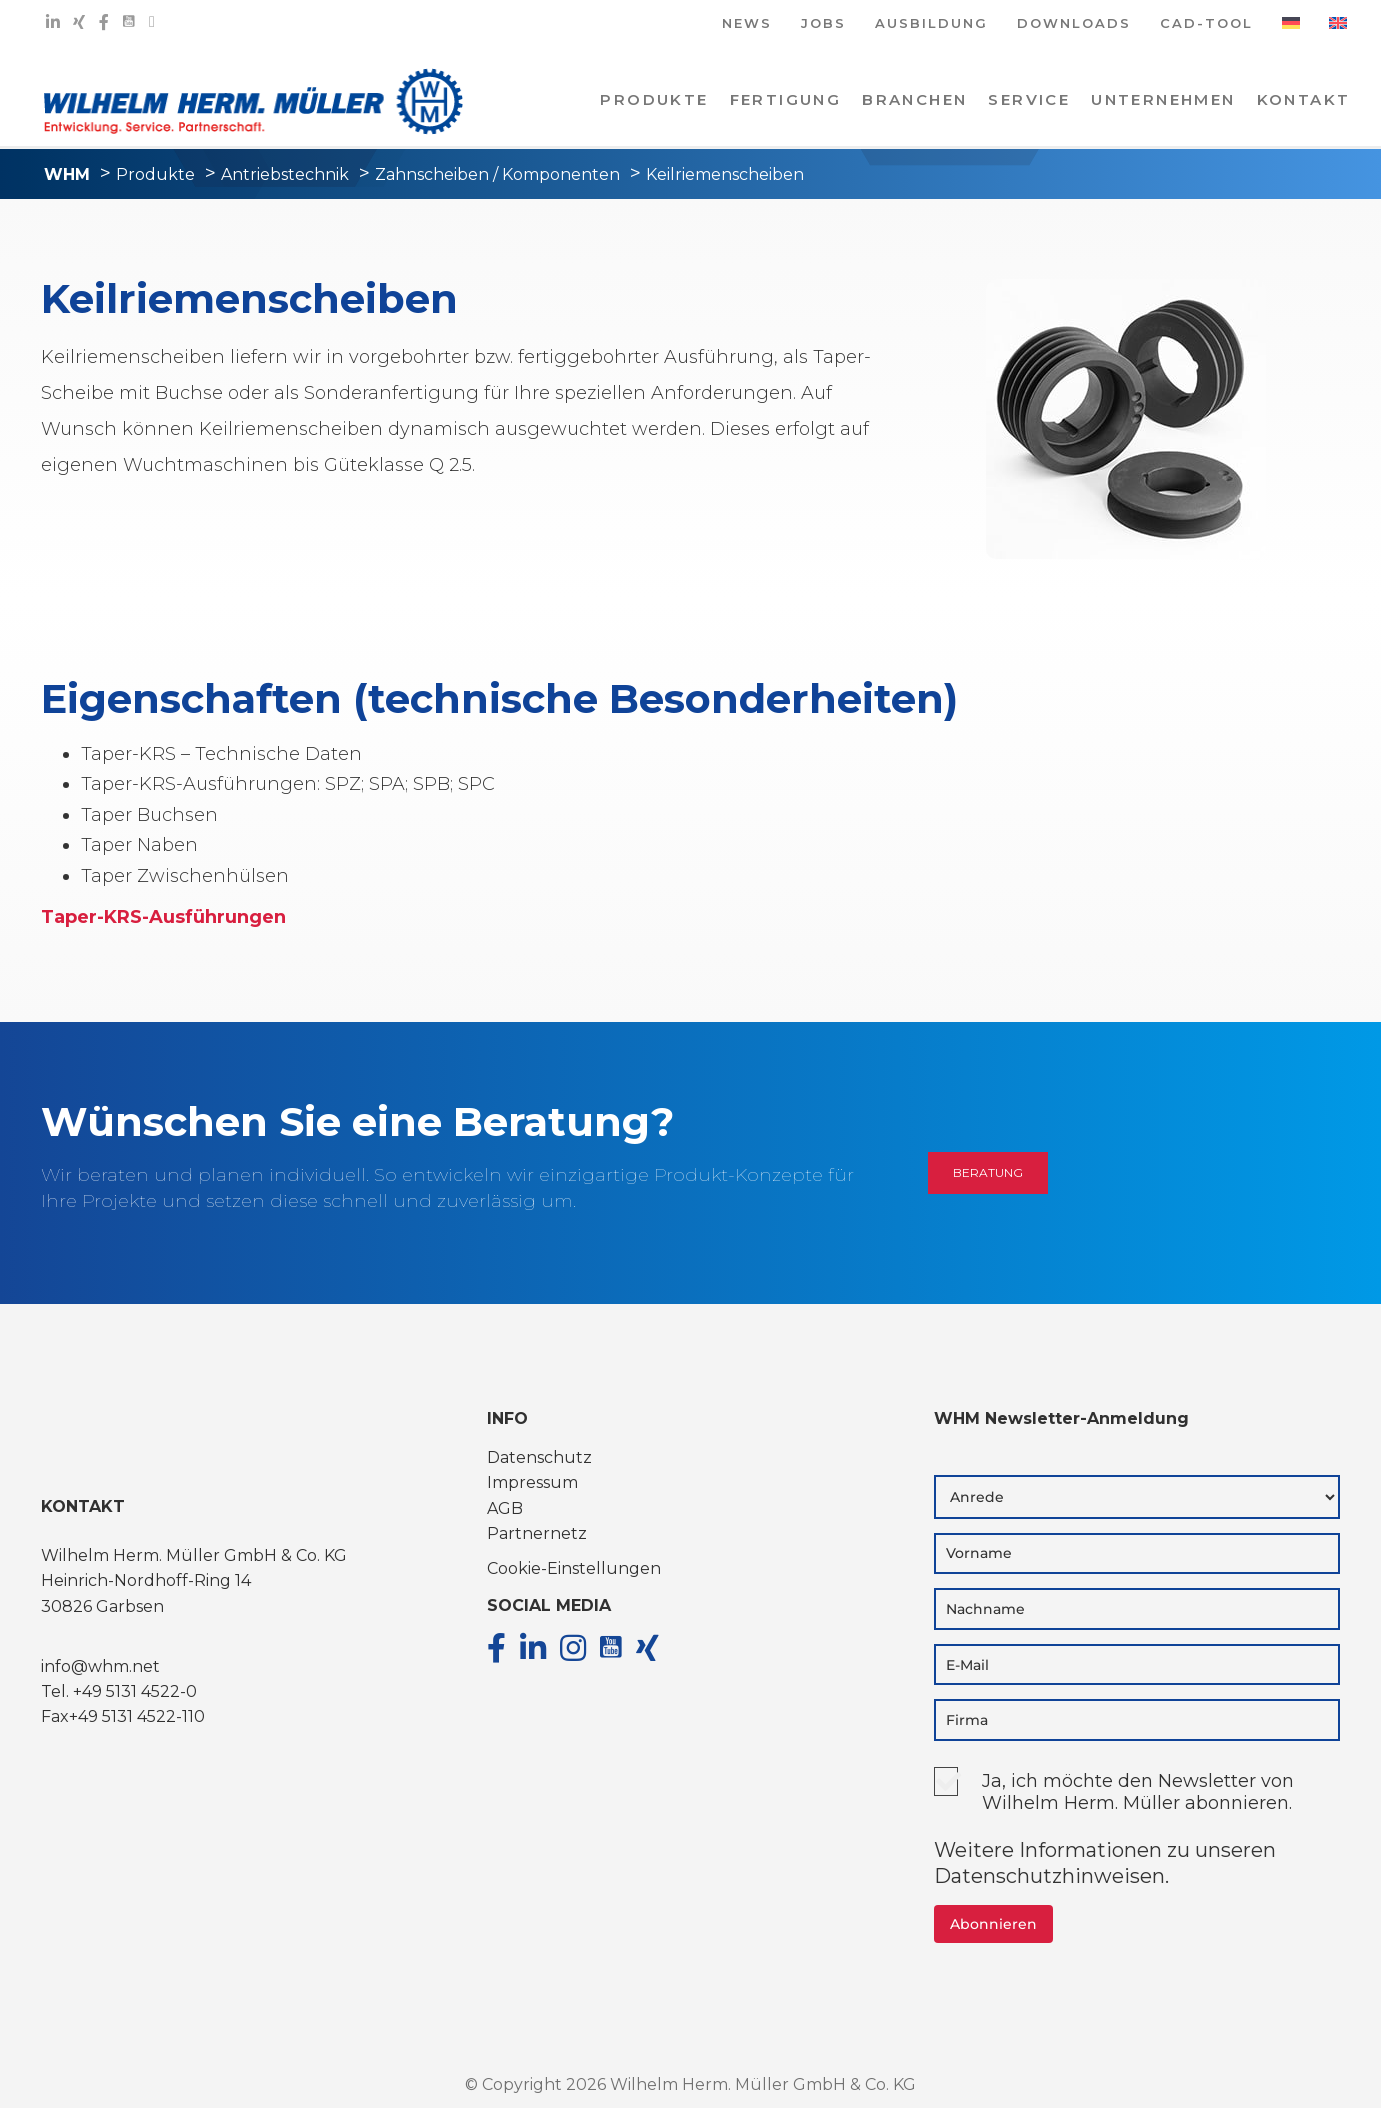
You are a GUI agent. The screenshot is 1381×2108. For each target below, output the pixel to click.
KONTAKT (1304, 99)
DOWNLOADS (1074, 24)
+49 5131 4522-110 (137, 1716)
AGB (505, 1508)
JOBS (823, 24)
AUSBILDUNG (931, 24)
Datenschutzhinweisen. (1051, 1876)
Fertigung (786, 99)
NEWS (747, 24)
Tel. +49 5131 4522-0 (119, 1691)
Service (1029, 99)
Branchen (914, 99)
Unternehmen (1163, 99)
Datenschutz (539, 1457)
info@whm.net (100, 1666)
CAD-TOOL (1206, 24)
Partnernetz (537, 1533)
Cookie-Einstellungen (574, 1568)
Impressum (532, 1482)
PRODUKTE (654, 99)
